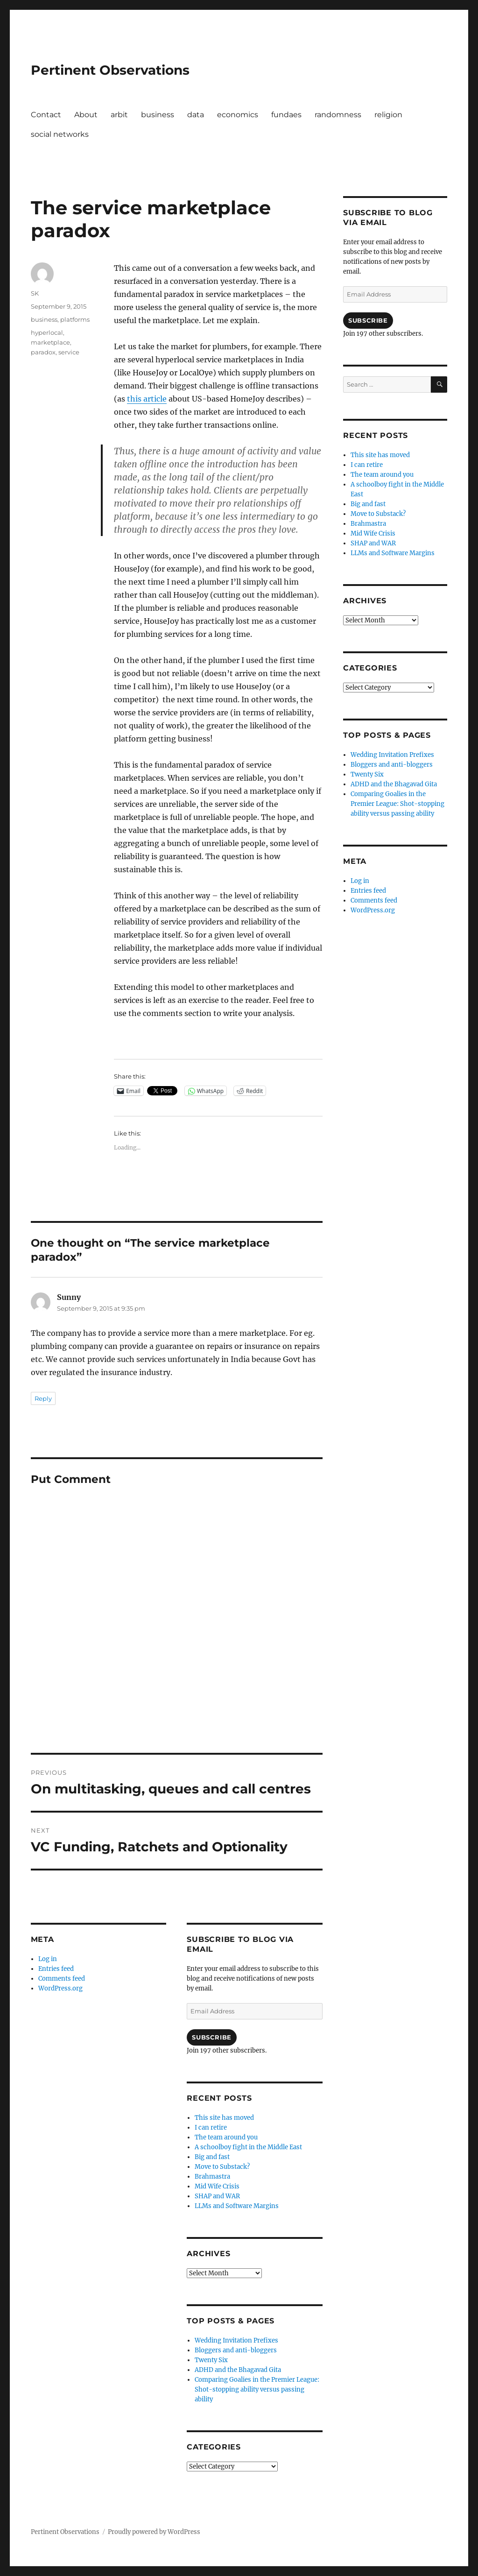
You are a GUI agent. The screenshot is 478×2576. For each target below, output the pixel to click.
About (86, 114)
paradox (43, 352)
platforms (75, 319)
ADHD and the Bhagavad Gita (238, 2370)
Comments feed (61, 1979)
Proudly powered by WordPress (154, 2532)
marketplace (50, 342)
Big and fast (212, 2157)
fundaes (286, 114)
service (68, 352)
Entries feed (56, 1969)
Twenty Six (211, 2360)
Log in (47, 1959)
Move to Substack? (222, 2167)
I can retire (211, 2127)
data (195, 114)
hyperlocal (47, 332)
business (157, 114)
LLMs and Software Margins (237, 2206)
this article (147, 398)
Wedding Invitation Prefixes (236, 2340)
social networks (60, 134)
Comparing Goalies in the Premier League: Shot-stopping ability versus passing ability (257, 2389)
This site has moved (224, 2118)
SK (35, 293)
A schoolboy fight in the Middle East (248, 2147)
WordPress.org (60, 1988)
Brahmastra (212, 2177)
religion (388, 114)
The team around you (226, 2137)
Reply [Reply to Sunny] (43, 1398)
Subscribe (211, 2037)
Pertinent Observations (110, 70)
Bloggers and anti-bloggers (236, 2350)
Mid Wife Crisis (217, 2186)
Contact (46, 114)
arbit (119, 114)
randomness (338, 114)
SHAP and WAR (217, 2196)
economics (237, 114)
